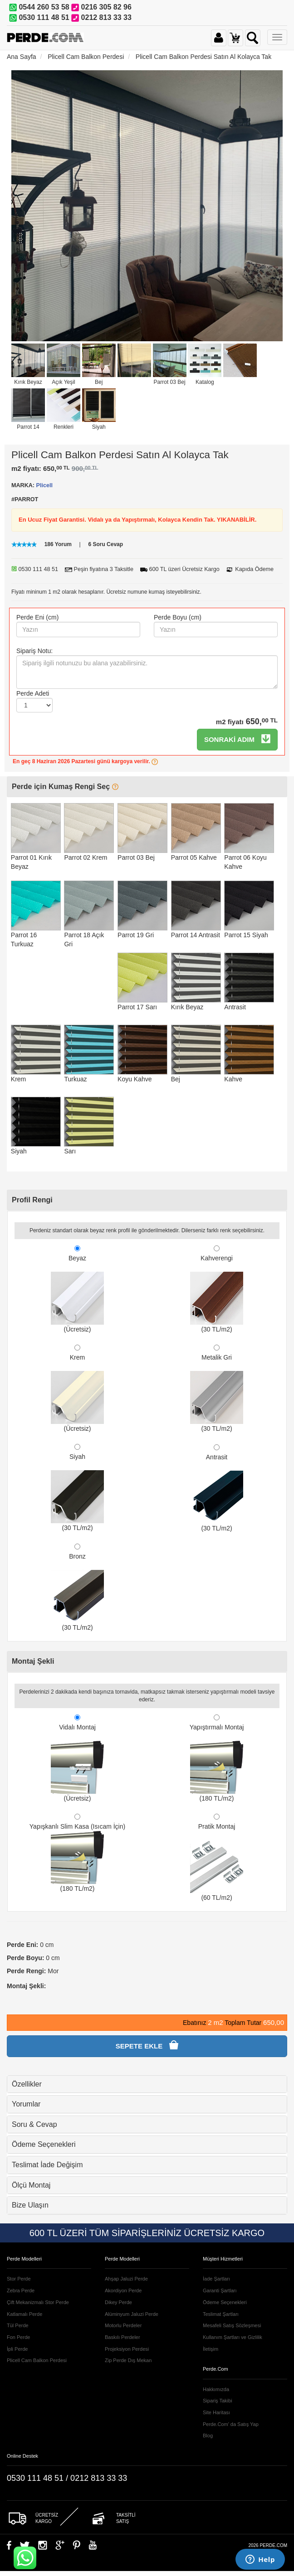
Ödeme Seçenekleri (44, 2144)
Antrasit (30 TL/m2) (216, 1488)
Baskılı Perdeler (122, 2337)
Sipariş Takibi (217, 2400)
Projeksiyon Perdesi (127, 2349)
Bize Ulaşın (30, 2205)
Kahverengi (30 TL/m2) (216, 1289)
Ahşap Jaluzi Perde (126, 2278)
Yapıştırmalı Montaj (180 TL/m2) (217, 1758)
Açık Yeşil (63, 382)
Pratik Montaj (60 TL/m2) (216, 1857)
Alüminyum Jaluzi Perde (131, 2314)
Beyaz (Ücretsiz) (77, 1289)
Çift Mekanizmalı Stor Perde (38, 2302)
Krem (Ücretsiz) (77, 1388)
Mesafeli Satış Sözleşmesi (232, 2325)
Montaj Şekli (33, 1661)
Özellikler (27, 2084)
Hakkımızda (216, 2389)
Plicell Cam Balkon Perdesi (86, 56)
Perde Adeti (32, 693)
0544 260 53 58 (44, 7)
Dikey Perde (118, 2302)
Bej (99, 382)
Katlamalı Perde (24, 2314)
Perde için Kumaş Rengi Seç (65, 786)
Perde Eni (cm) (37, 617)
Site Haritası (216, 2412)
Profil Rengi (32, 1200)
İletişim (210, 2349)
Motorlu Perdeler (123, 2325)
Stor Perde (19, 2278)
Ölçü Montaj (31, 2185)
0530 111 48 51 (44, 17)
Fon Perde (18, 2337)
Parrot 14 (28, 427)
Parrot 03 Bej (170, 382)
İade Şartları (216, 2278)
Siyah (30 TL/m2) (77, 1487)
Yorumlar (26, 2104)
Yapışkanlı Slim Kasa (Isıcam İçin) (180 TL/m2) (77, 1853)
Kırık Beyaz (28, 382)
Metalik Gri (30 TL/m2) (216, 1388)
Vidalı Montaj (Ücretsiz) (77, 1758)
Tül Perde (18, 2325)
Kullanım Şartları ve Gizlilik (232, 2337)
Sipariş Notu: (34, 650)
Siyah (99, 427)
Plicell (44, 485)
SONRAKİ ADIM (237, 739)
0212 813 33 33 (106, 17)
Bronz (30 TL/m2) (77, 1587)
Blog (208, 2435)
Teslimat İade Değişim (47, 2165)
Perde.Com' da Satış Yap (231, 2424)
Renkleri (64, 427)
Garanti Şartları (220, 2290)
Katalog (205, 382)
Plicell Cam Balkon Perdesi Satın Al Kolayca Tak (203, 56)
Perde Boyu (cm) (177, 617)
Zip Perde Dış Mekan (128, 2360)
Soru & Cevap (34, 2124)
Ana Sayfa (21, 56)
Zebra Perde (20, 2290)
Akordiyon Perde (123, 2290)
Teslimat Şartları (221, 2314)
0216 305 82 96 (106, 7)
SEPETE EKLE (147, 2045)
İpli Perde (17, 2349)
